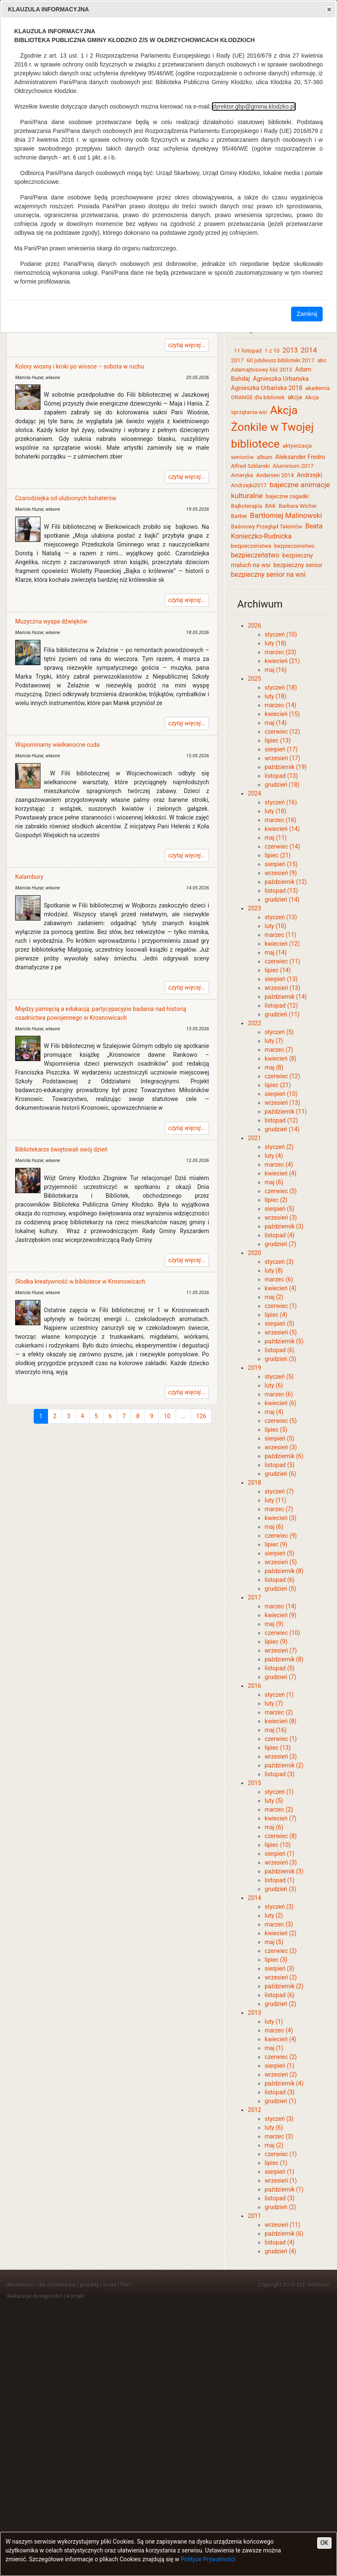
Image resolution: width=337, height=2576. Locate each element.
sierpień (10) (281, 1093)
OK (324, 2542)
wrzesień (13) (282, 987)
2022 (254, 1023)
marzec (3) (279, 1924)
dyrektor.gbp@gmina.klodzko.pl (254, 106)
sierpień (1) (279, 1853)
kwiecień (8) (280, 1058)
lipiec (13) (278, 740)
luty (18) (275, 643)
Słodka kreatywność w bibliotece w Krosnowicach (80, 1281)
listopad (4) (279, 1235)
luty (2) (274, 1915)
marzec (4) (279, 1164)
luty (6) (274, 1385)
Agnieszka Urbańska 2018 (266, 388)
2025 (254, 678)
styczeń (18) (281, 687)
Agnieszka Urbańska (281, 378)
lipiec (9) (276, 1544)
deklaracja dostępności (34, 2296)
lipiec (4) (276, 1314)
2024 (254, 793)
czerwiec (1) (281, 1306)
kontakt (76, 2296)
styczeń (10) (281, 634)
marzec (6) (279, 1279)
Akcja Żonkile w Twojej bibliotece (272, 427)
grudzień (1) (280, 2101)
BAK (270, 506)
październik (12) (286, 881)
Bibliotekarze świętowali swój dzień (61, 1149)
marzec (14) (280, 705)
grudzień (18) (282, 784)
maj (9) (274, 1624)
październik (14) (286, 996)
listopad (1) (279, 1880)
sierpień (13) (281, 979)
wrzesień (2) (281, 1977)
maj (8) (274, 1067)
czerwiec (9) (281, 1535)
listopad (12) (281, 1005)
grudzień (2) (280, 2003)
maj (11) (275, 837)
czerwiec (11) (282, 961)
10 (167, 1416)
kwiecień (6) (280, 1403)
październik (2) (284, 1765)
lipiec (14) (278, 970)
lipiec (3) (276, 1959)
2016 (254, 1685)
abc (321, 360)
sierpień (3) (279, 1968)
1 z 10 (272, 351)
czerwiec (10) (282, 1632)
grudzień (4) (280, 2251)
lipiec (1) (276, 2162)
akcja (295, 397)
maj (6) (274, 1182)
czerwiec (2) (281, 1950)
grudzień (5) (280, 1588)
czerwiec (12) (282, 731)
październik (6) (284, 1456)
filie (124, 2285)
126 (201, 1416)
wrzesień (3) (281, 1217)
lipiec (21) (278, 855)
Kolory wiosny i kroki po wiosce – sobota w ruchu (79, 366)
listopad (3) (279, 1774)
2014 (309, 350)
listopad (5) (279, 1465)
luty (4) (274, 1155)
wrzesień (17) (282, 758)
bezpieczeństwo (255, 555)
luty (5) (274, 1800)
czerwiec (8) (281, 1836)
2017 (237, 360)
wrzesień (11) (282, 2224)
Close (328, 9)
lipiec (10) (278, 1844)
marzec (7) (279, 1049)
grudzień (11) (282, 1014)
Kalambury (29, 876)
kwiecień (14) (282, 828)
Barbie (239, 516)
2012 (254, 2109)
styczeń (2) (279, 1146)
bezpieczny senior (298, 565)
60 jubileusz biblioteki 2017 (280, 360)
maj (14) (275, 722)
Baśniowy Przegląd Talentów (266, 526)
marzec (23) (280, 652)
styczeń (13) (281, 917)
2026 (254, 625)
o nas (110, 2285)
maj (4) (274, 1412)
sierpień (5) (279, 1208)
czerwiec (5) (281, 1191)
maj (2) (274, 1297)
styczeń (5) (279, 1032)
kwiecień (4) (280, 1173)
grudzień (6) (280, 1473)
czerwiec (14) (282, 846)
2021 (254, 1138)
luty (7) (274, 1040)
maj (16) (275, 669)
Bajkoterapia (246, 506)
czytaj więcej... (187, 345)
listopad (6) (279, 1350)
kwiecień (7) (280, 1818)
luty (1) (274, 2021)
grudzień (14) (282, 899)
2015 (254, 1783)
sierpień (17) (281, 749)
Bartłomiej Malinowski (287, 515)
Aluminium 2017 (293, 466)
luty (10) (275, 926)
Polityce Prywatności (208, 2559)
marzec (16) (280, 820)
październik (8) (284, 1571)
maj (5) (274, 1942)
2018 (254, 1482)
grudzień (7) (280, 1244)
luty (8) (274, 1270)
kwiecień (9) (280, 1615)
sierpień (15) (281, 864)
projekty (89, 2285)
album (264, 457)
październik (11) (286, 1111)
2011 (254, 2216)
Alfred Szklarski (250, 466)
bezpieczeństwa (251, 546)
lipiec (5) (276, 1429)
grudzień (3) (280, 1359)
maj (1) (274, 2048)
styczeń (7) (279, 1491)
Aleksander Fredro (300, 457)
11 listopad (248, 351)
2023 (254, 908)
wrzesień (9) (281, 873)
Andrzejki (309, 475)
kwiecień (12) (282, 943)
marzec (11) (280, 934)
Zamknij (307, 313)
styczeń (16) (281, 802)
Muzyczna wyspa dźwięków (51, 621)
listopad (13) (281, 775)
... (183, 1416)
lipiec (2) (276, 1199)
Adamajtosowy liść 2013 (261, 369)
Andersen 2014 (275, 475)
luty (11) (275, 1500)
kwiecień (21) (282, 661)
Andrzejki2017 (249, 485)
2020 (254, 1253)
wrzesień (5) (281, 1332)
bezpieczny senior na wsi (268, 574)
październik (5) (284, 1341)
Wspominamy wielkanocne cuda (57, 744)
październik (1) (284, 2189)
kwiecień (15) (282, 714)
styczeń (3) (279, 1261)
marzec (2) (279, 1712)
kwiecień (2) (280, 1933)
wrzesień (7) (281, 1650)
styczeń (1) (279, 1694)
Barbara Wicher (298, 506)
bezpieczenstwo (294, 546)
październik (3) (284, 1226)
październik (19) (286, 767)
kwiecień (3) (280, 1518)
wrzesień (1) (281, 2180)
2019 (254, 1367)
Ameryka (242, 475)
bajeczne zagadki (287, 496)
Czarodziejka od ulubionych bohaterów (65, 498)
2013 (290, 350)
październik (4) (284, 2083)
